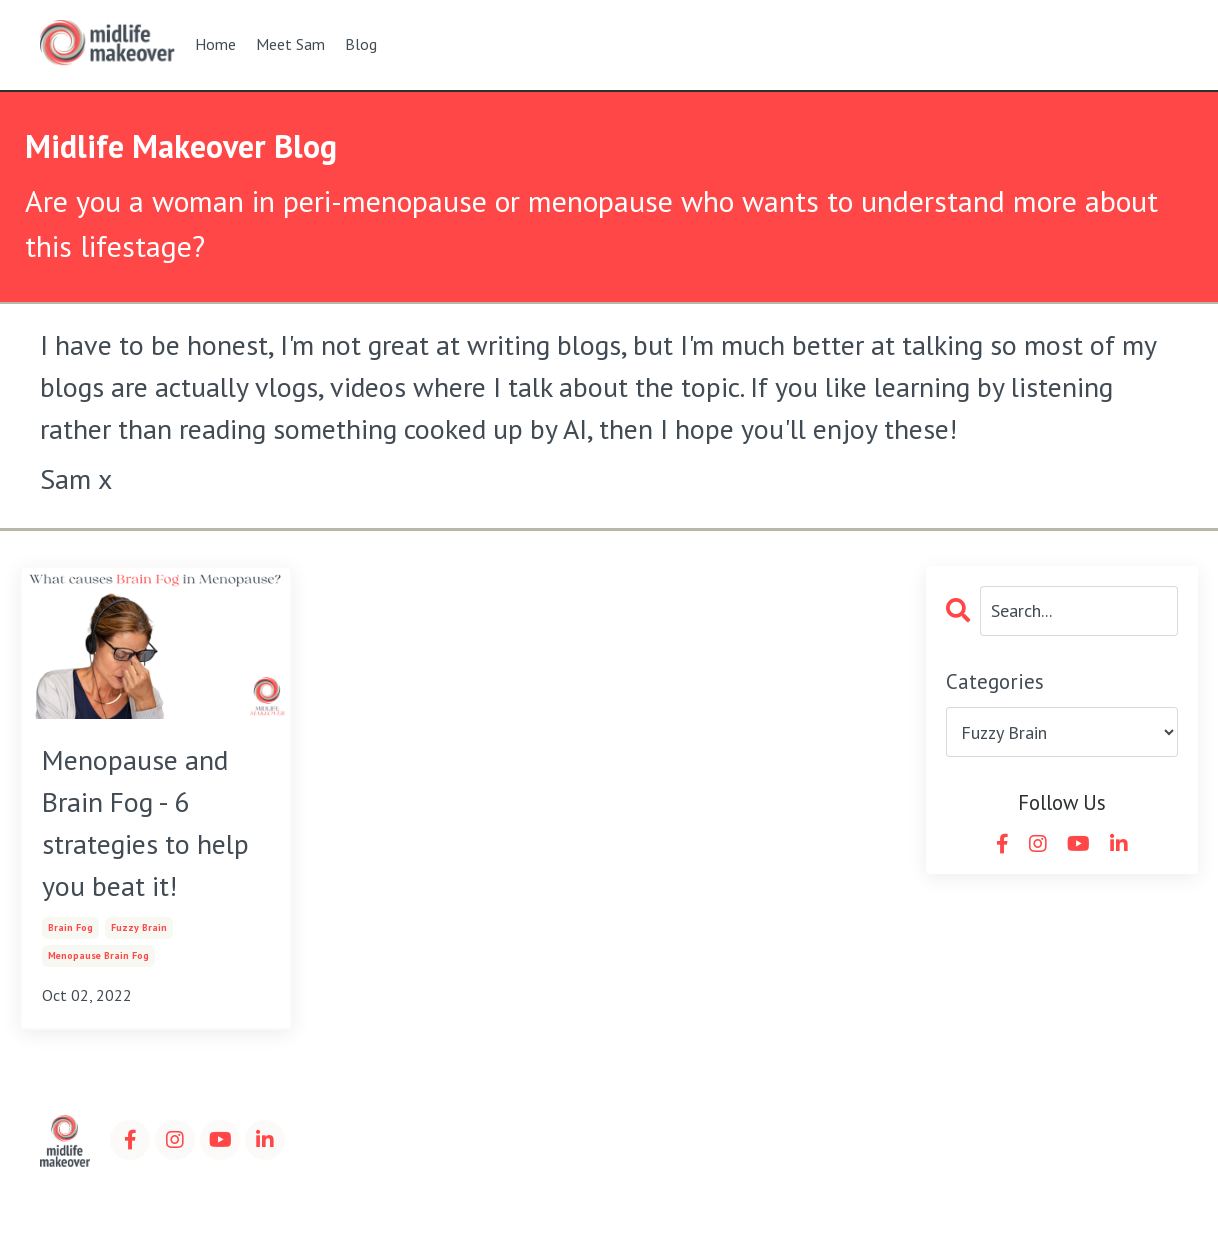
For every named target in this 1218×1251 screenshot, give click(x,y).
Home (215, 44)
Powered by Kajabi (1122, 1200)
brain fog (70, 927)
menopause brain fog (98, 955)
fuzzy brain (139, 927)
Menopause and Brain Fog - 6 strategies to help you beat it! (145, 822)
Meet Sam (290, 44)
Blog (361, 44)
